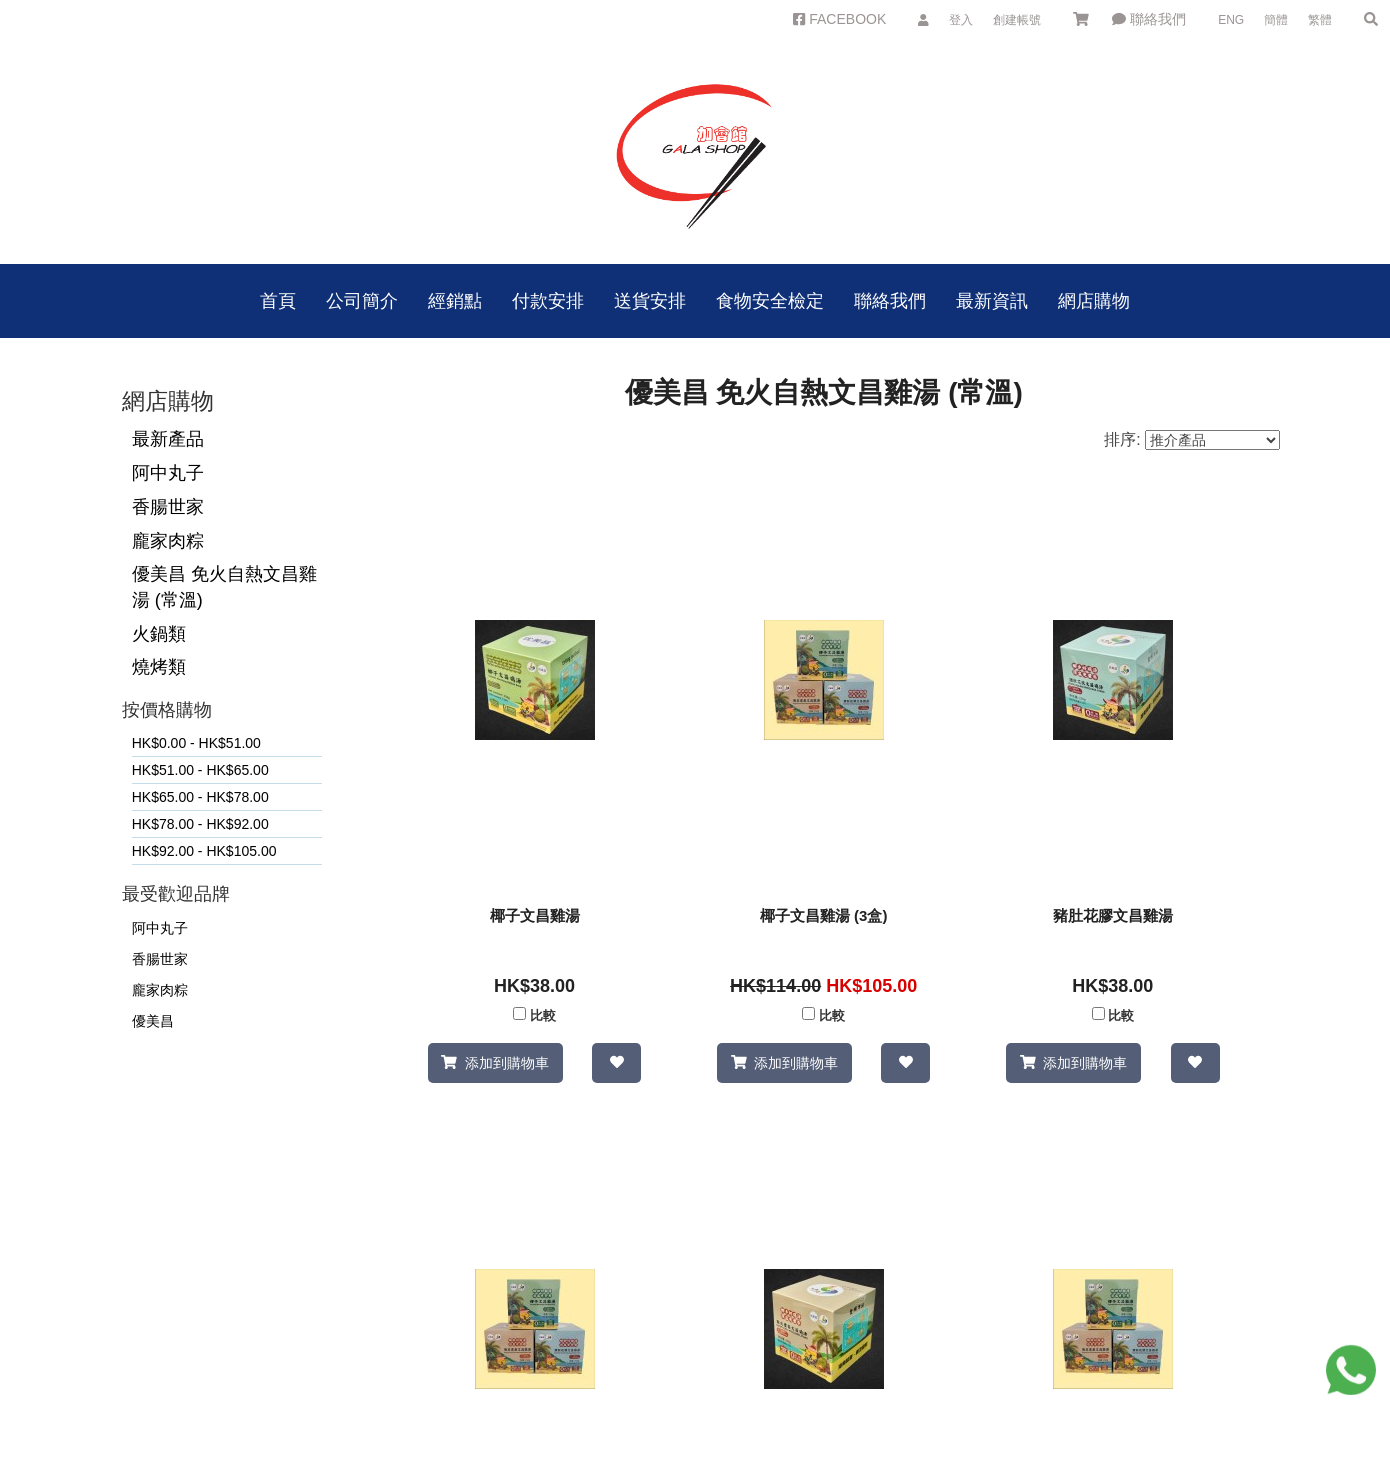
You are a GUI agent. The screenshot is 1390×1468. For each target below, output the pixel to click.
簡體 (1276, 20)
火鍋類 (159, 634)
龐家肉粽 (168, 541)
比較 (543, 1016)
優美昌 (153, 1021)
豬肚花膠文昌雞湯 (1113, 915)
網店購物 (1094, 301)
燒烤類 (159, 667)
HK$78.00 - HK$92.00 (200, 824)
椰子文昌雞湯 (535, 915)
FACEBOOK (839, 19)
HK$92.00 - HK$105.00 (204, 851)
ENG (1231, 20)
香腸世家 (168, 507)
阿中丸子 (168, 473)
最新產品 (168, 439)
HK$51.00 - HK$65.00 (200, 770)
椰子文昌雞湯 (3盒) (824, 915)
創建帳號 (1017, 20)
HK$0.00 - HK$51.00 (196, 743)
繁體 (1320, 20)
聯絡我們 (1149, 19)
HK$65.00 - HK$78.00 (200, 797)
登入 (961, 20)
